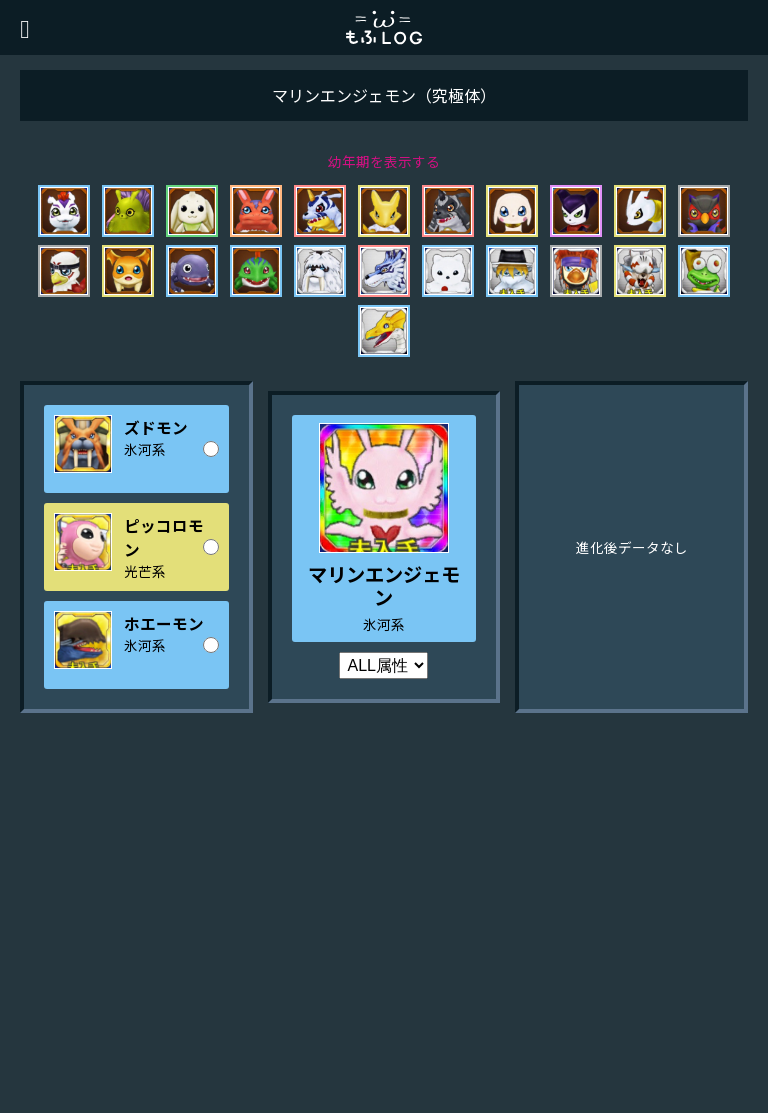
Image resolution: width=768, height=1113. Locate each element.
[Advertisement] (384, 953)
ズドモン (156, 427)
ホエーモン (164, 623)
